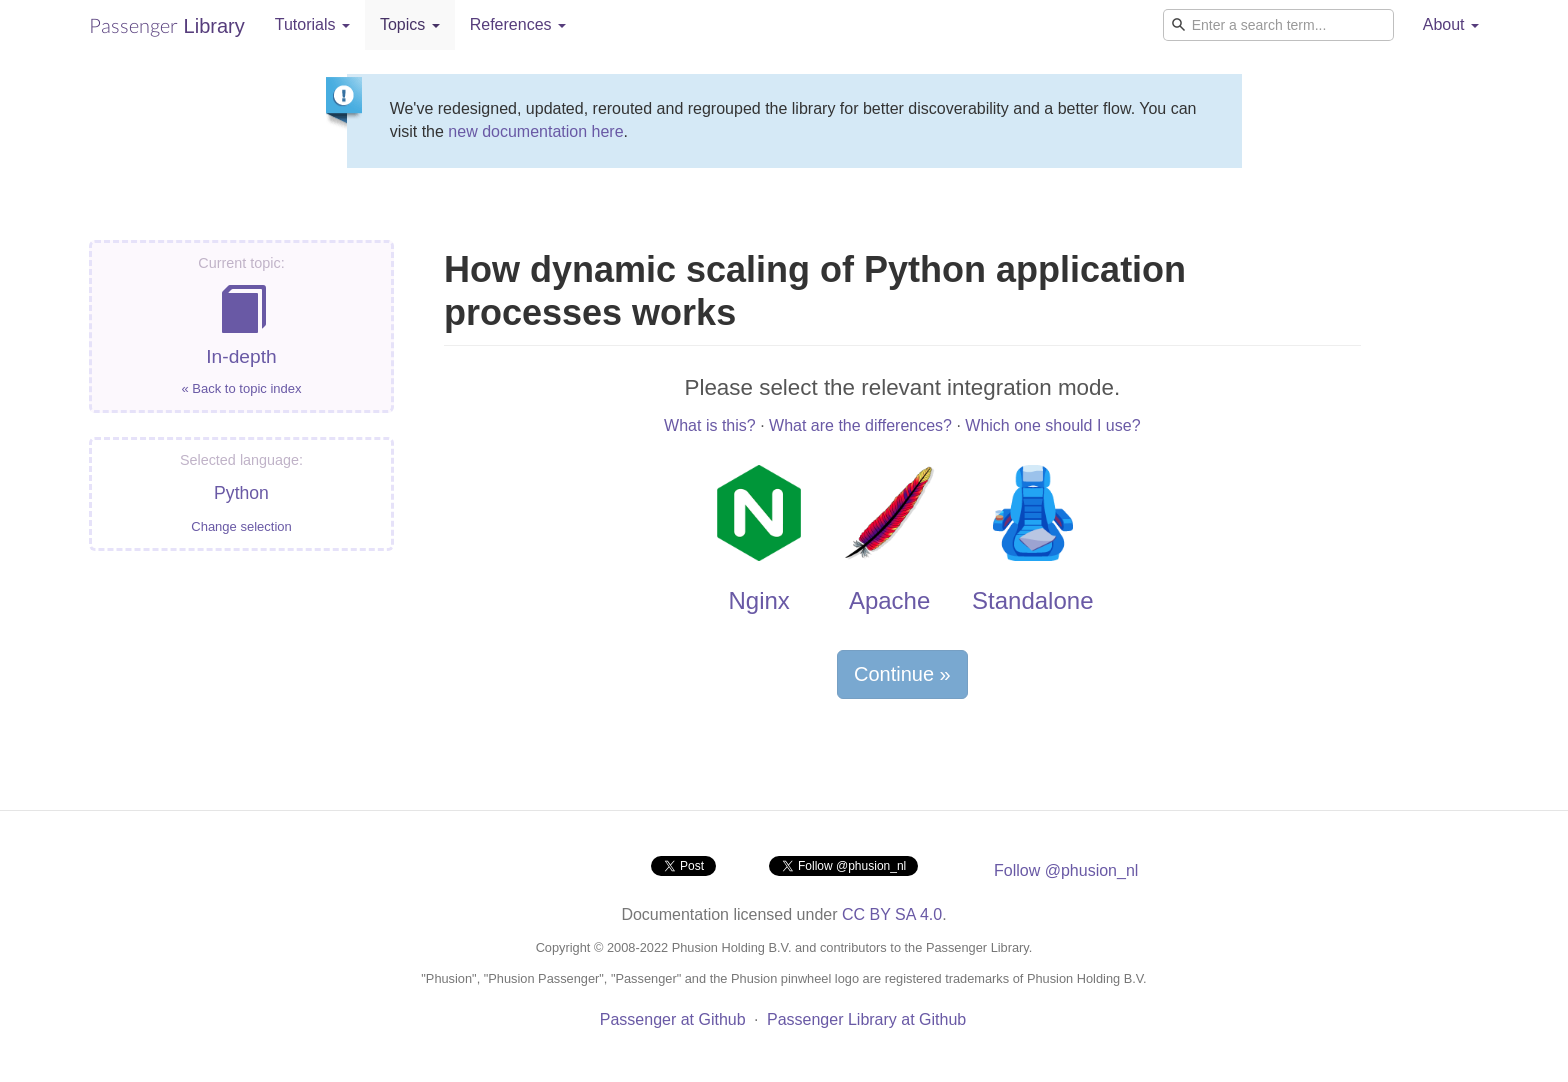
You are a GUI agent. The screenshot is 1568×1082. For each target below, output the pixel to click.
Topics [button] (410, 24)
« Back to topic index (242, 388)
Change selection (241, 526)
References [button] (518, 24)
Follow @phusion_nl (1066, 870)
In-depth (241, 326)
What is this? (710, 425)
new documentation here (535, 131)
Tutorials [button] (312, 24)
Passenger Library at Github (866, 1019)
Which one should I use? (1052, 425)
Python (241, 493)
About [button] (1451, 24)
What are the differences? (860, 425)
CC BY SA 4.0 (892, 914)
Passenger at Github (673, 1019)
